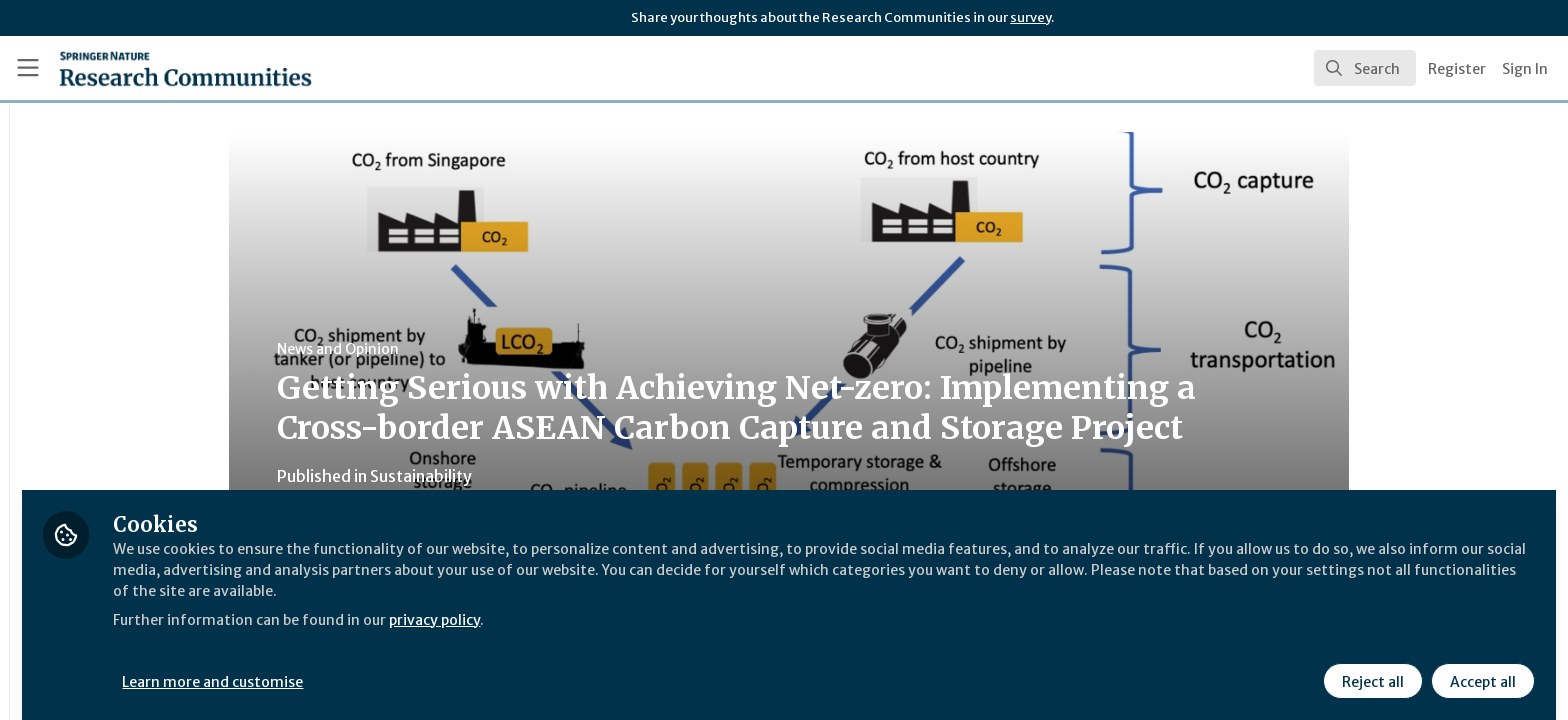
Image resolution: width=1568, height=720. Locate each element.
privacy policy (712, 604)
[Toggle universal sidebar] (28, 68)
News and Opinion (461, 349)
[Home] (161, 68)
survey (1030, 17)
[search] (1365, 68)
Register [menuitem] (1457, 69)
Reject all (1370, 667)
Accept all (1480, 667)
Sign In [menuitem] (1525, 69)
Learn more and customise (461, 667)
